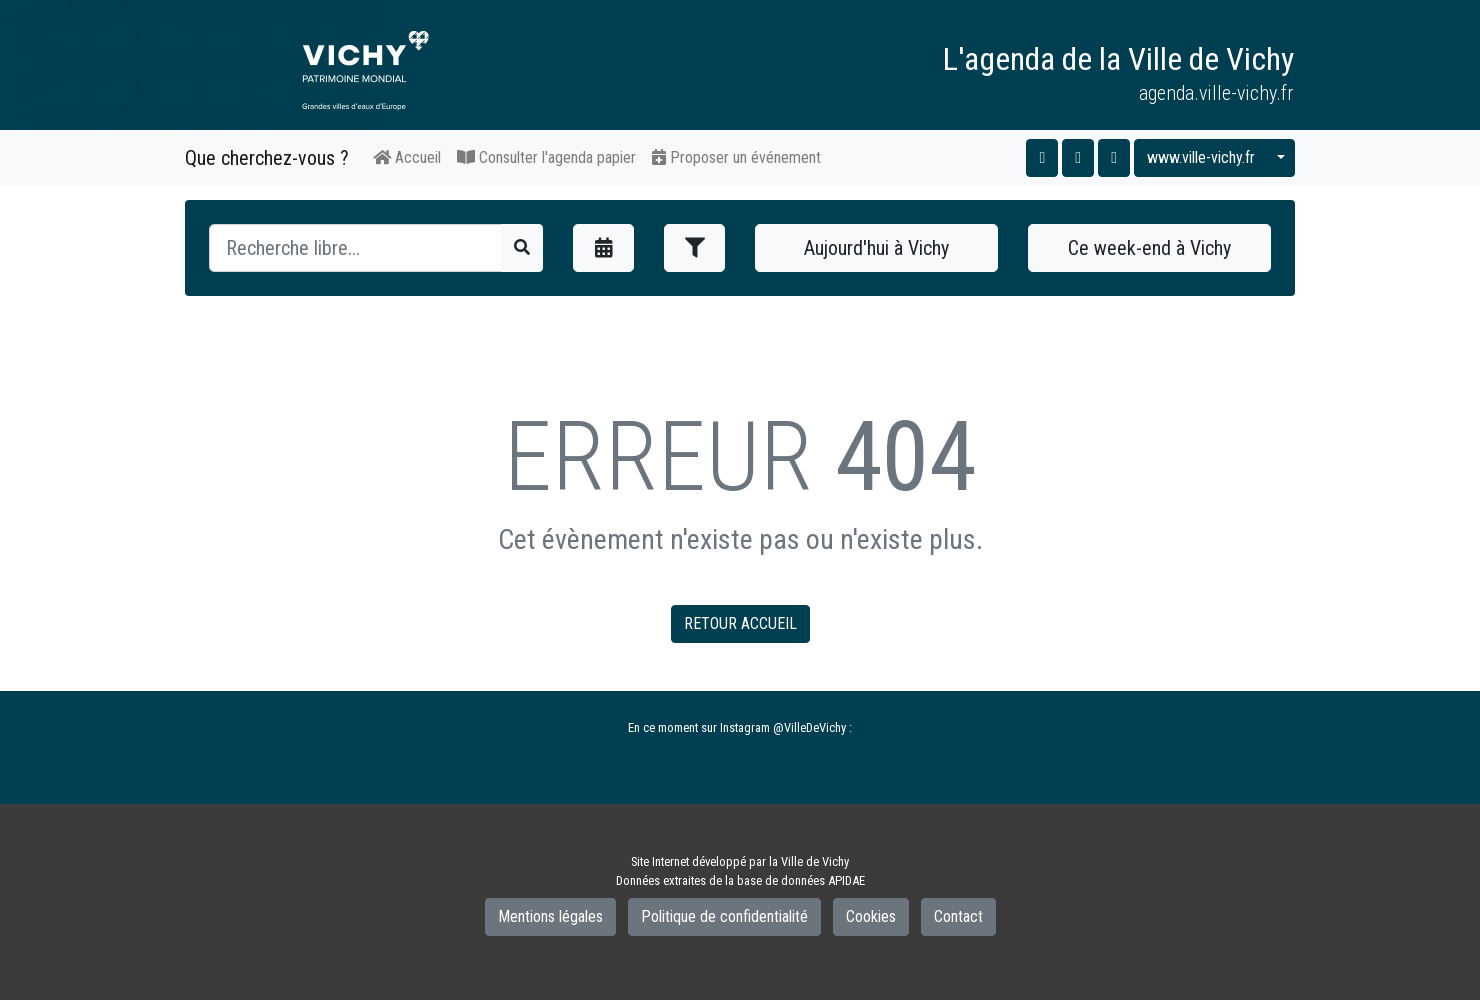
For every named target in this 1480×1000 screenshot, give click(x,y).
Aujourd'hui (876, 248)
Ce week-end (1149, 248)
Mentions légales (550, 916)
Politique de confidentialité (724, 916)
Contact (958, 916)
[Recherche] (355, 248)
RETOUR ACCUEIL (740, 623)
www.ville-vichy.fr (1201, 157)
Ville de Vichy (815, 861)
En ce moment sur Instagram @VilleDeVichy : (740, 727)
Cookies (871, 916)
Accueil (407, 157)
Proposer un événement (736, 157)
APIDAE (846, 880)
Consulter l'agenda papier (546, 157)
